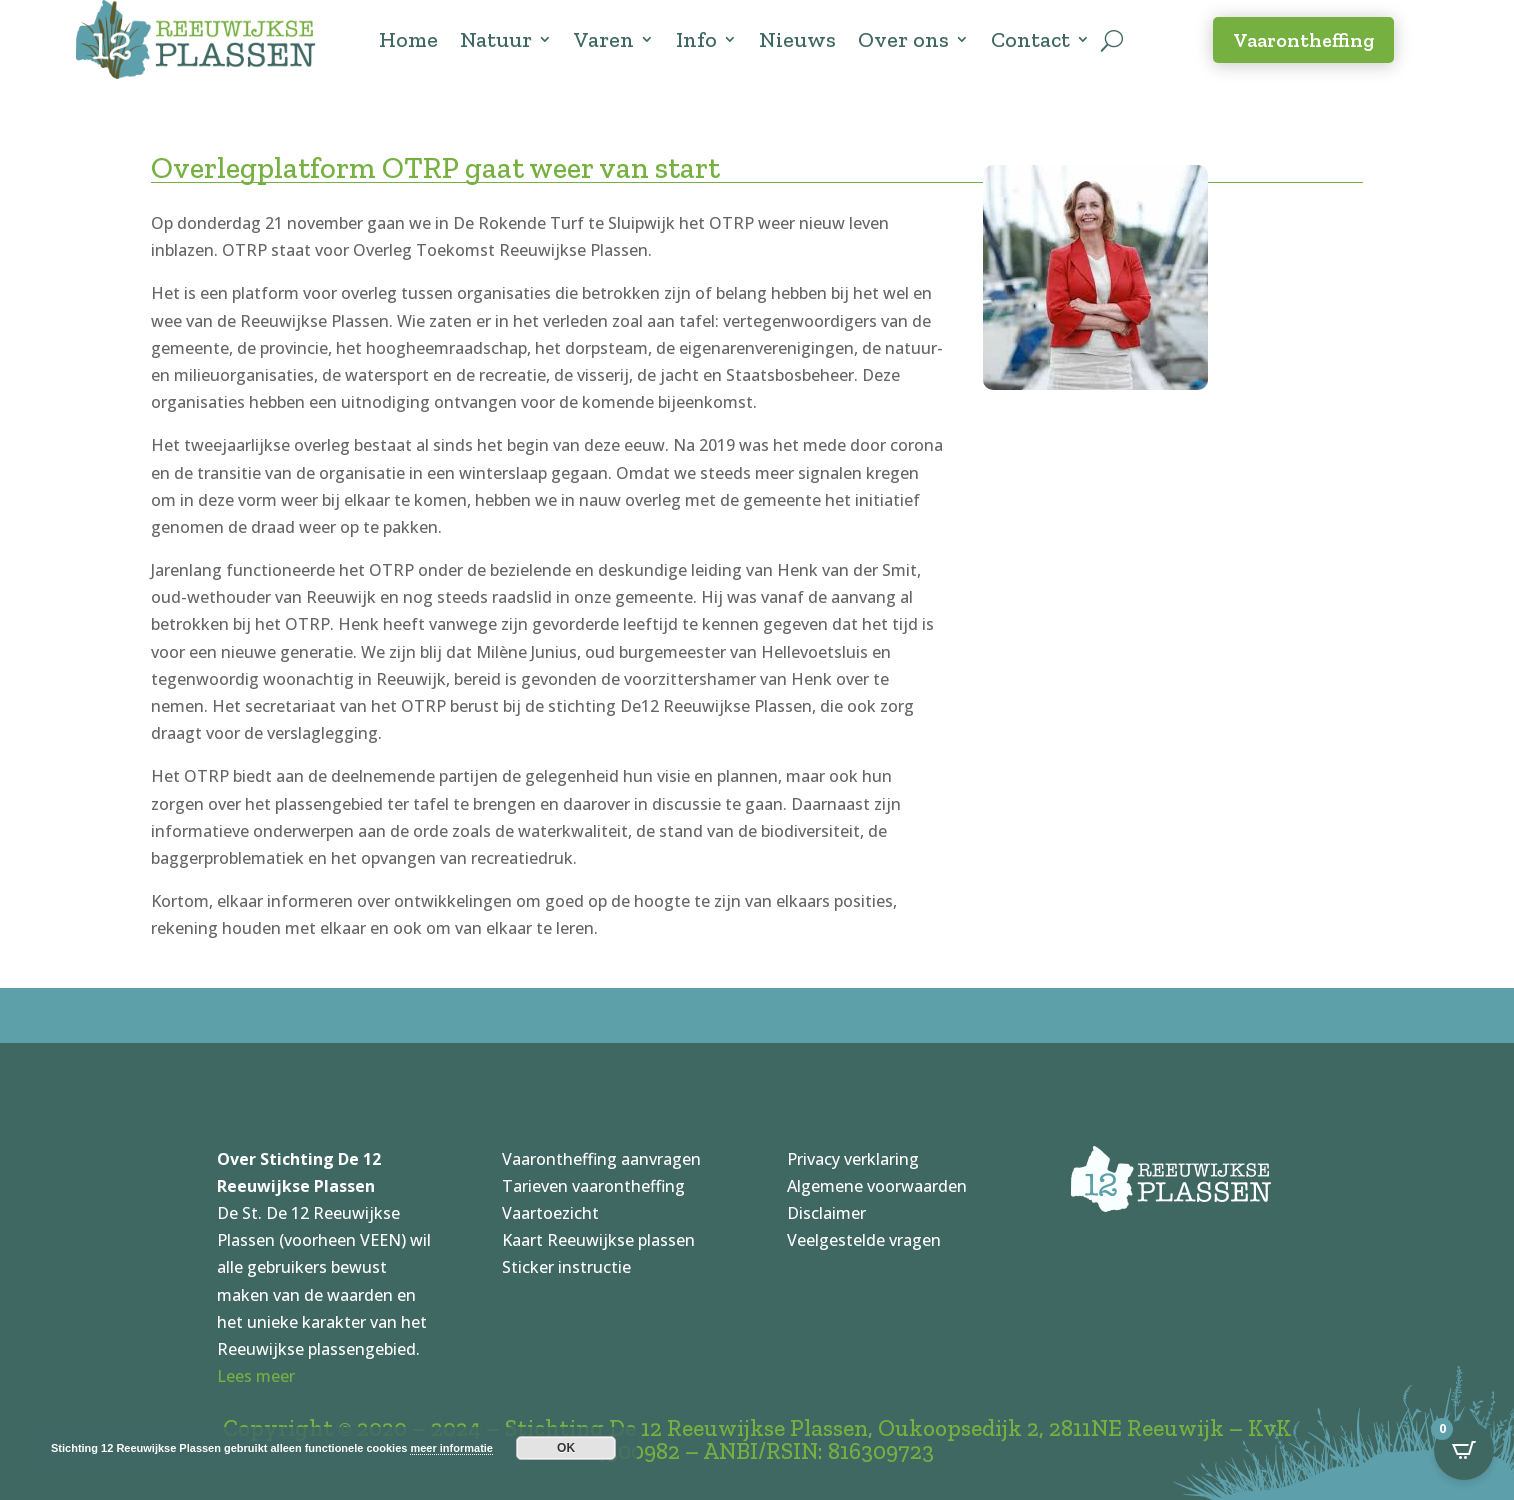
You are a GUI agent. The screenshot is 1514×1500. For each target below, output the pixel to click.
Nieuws (797, 39)
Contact (1030, 39)
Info (696, 39)
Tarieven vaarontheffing (593, 1186)
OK (566, 1448)
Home (408, 39)
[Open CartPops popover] (1464, 1450)
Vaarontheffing (1303, 40)
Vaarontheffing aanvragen (601, 1159)
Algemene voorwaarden (877, 1186)
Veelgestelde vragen (864, 1240)
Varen (604, 39)
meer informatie (451, 1448)
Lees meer (256, 1376)
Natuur (496, 39)
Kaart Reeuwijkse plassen (598, 1240)
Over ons (903, 39)
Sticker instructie (566, 1267)
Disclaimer (826, 1213)
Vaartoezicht (550, 1213)
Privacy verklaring (853, 1159)
